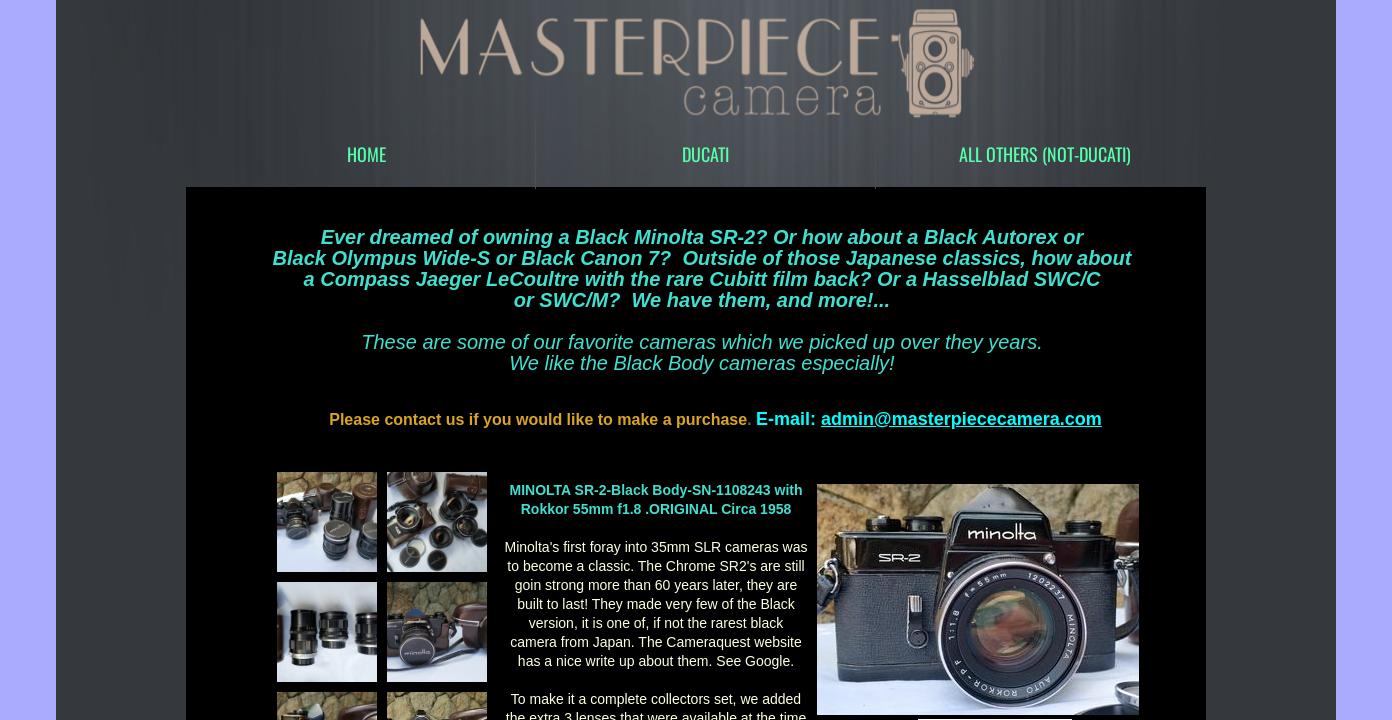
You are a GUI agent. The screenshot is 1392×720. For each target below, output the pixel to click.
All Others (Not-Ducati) (1045, 154)
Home (366, 154)
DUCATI (705, 154)
